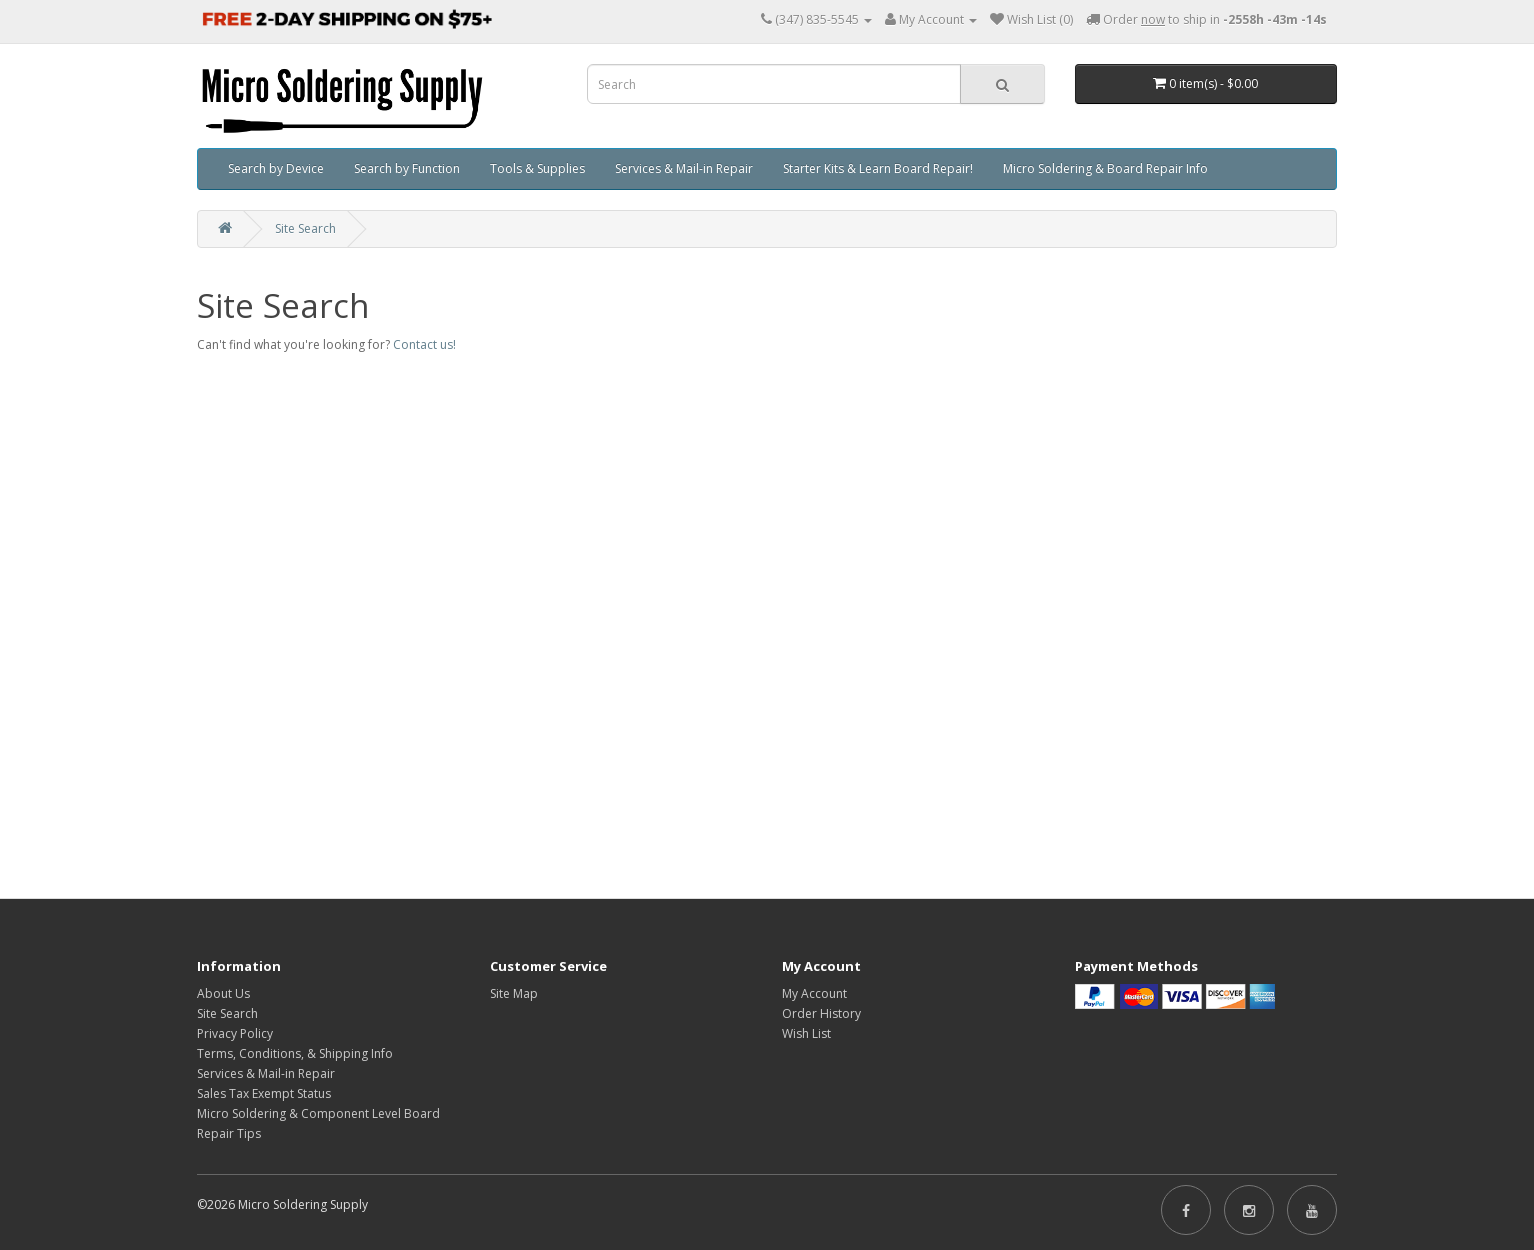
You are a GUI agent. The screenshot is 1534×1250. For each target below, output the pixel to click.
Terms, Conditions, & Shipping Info (295, 1053)
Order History (821, 1013)
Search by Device (276, 168)
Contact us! (424, 344)
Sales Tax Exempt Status (264, 1093)
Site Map (514, 993)
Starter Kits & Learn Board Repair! (878, 168)
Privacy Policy (235, 1033)
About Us (223, 993)
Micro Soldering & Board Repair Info (1105, 168)
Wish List (806, 1033)
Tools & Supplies (537, 168)
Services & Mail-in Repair (684, 168)
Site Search (305, 228)
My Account (814, 993)
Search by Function (407, 168)
